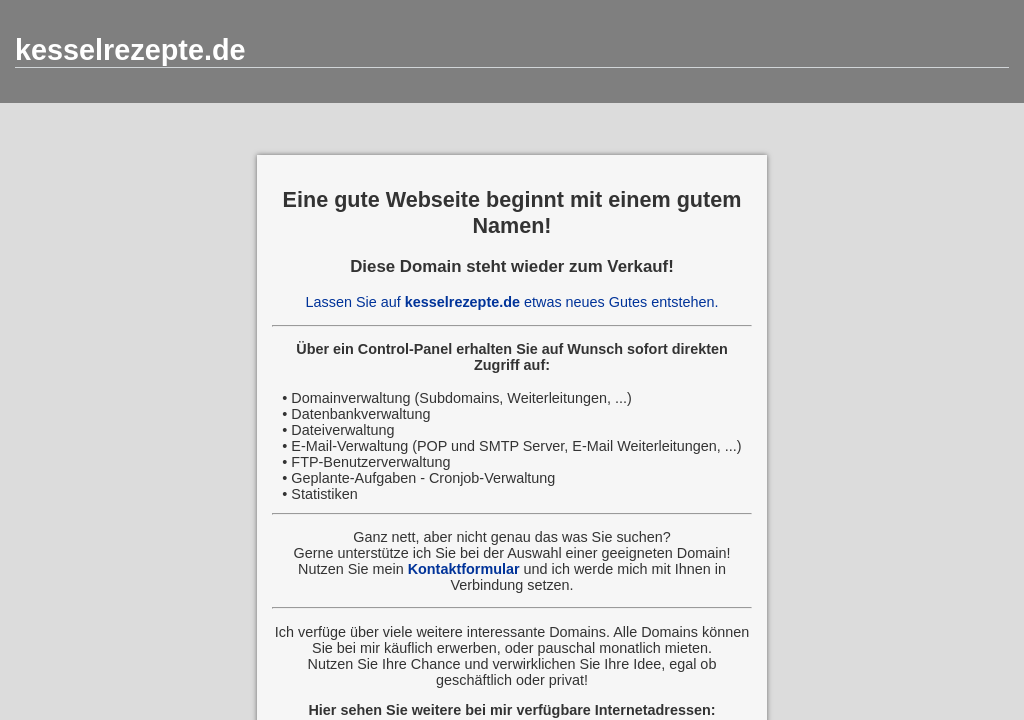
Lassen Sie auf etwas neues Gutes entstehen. (512, 302)
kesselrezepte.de (130, 50)
